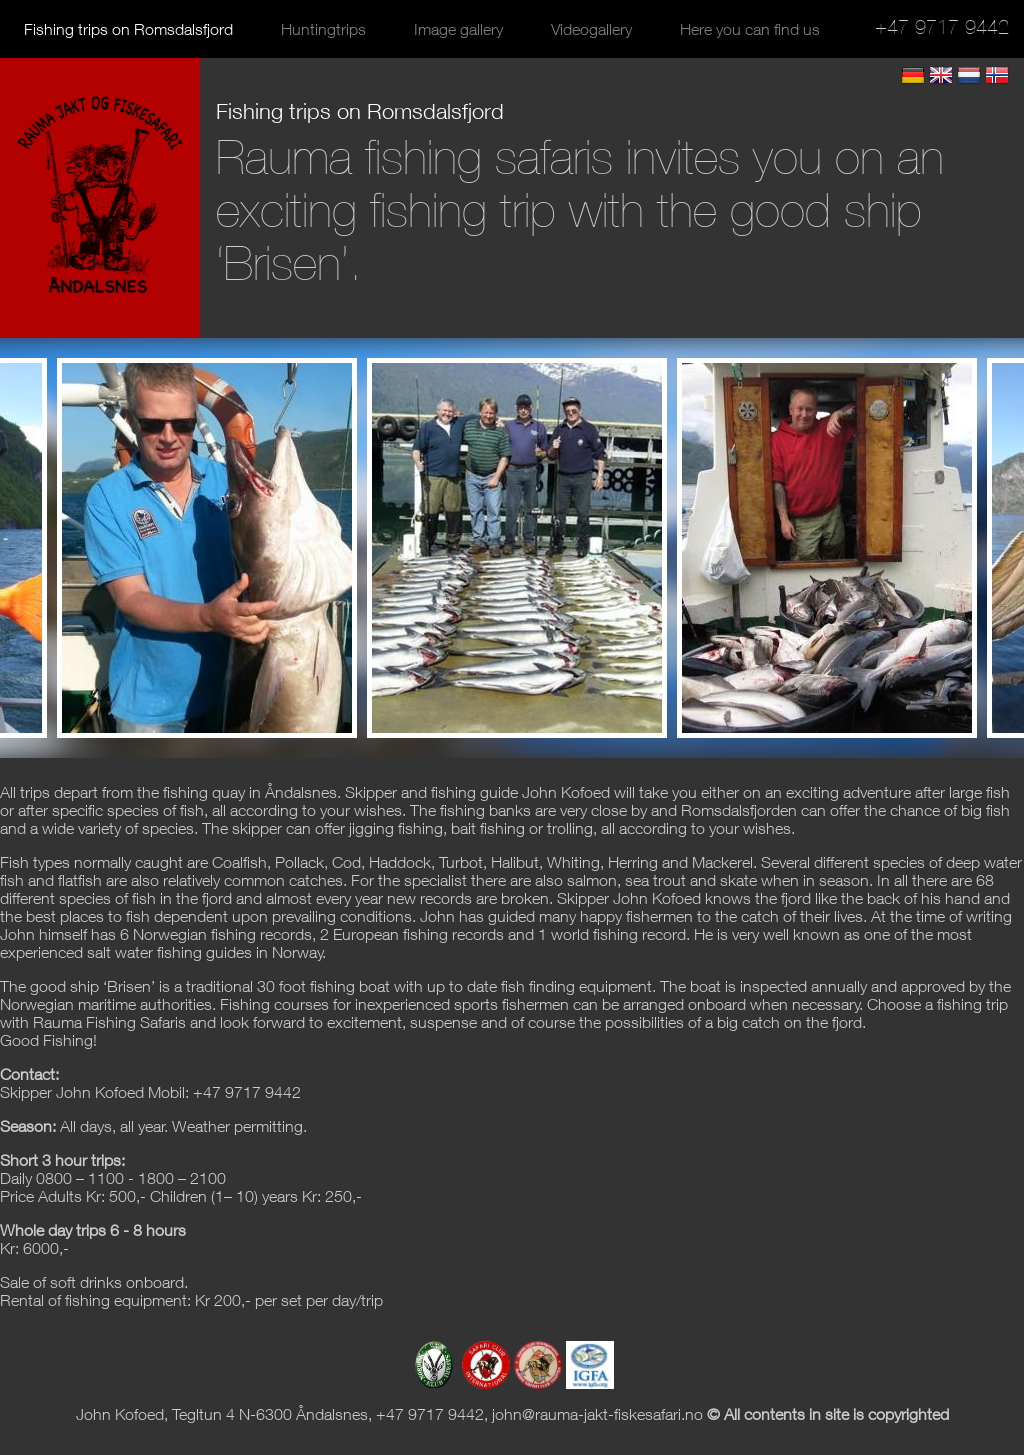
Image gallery (458, 29)
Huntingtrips (323, 29)
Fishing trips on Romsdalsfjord (128, 29)
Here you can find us (750, 29)
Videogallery (591, 29)
